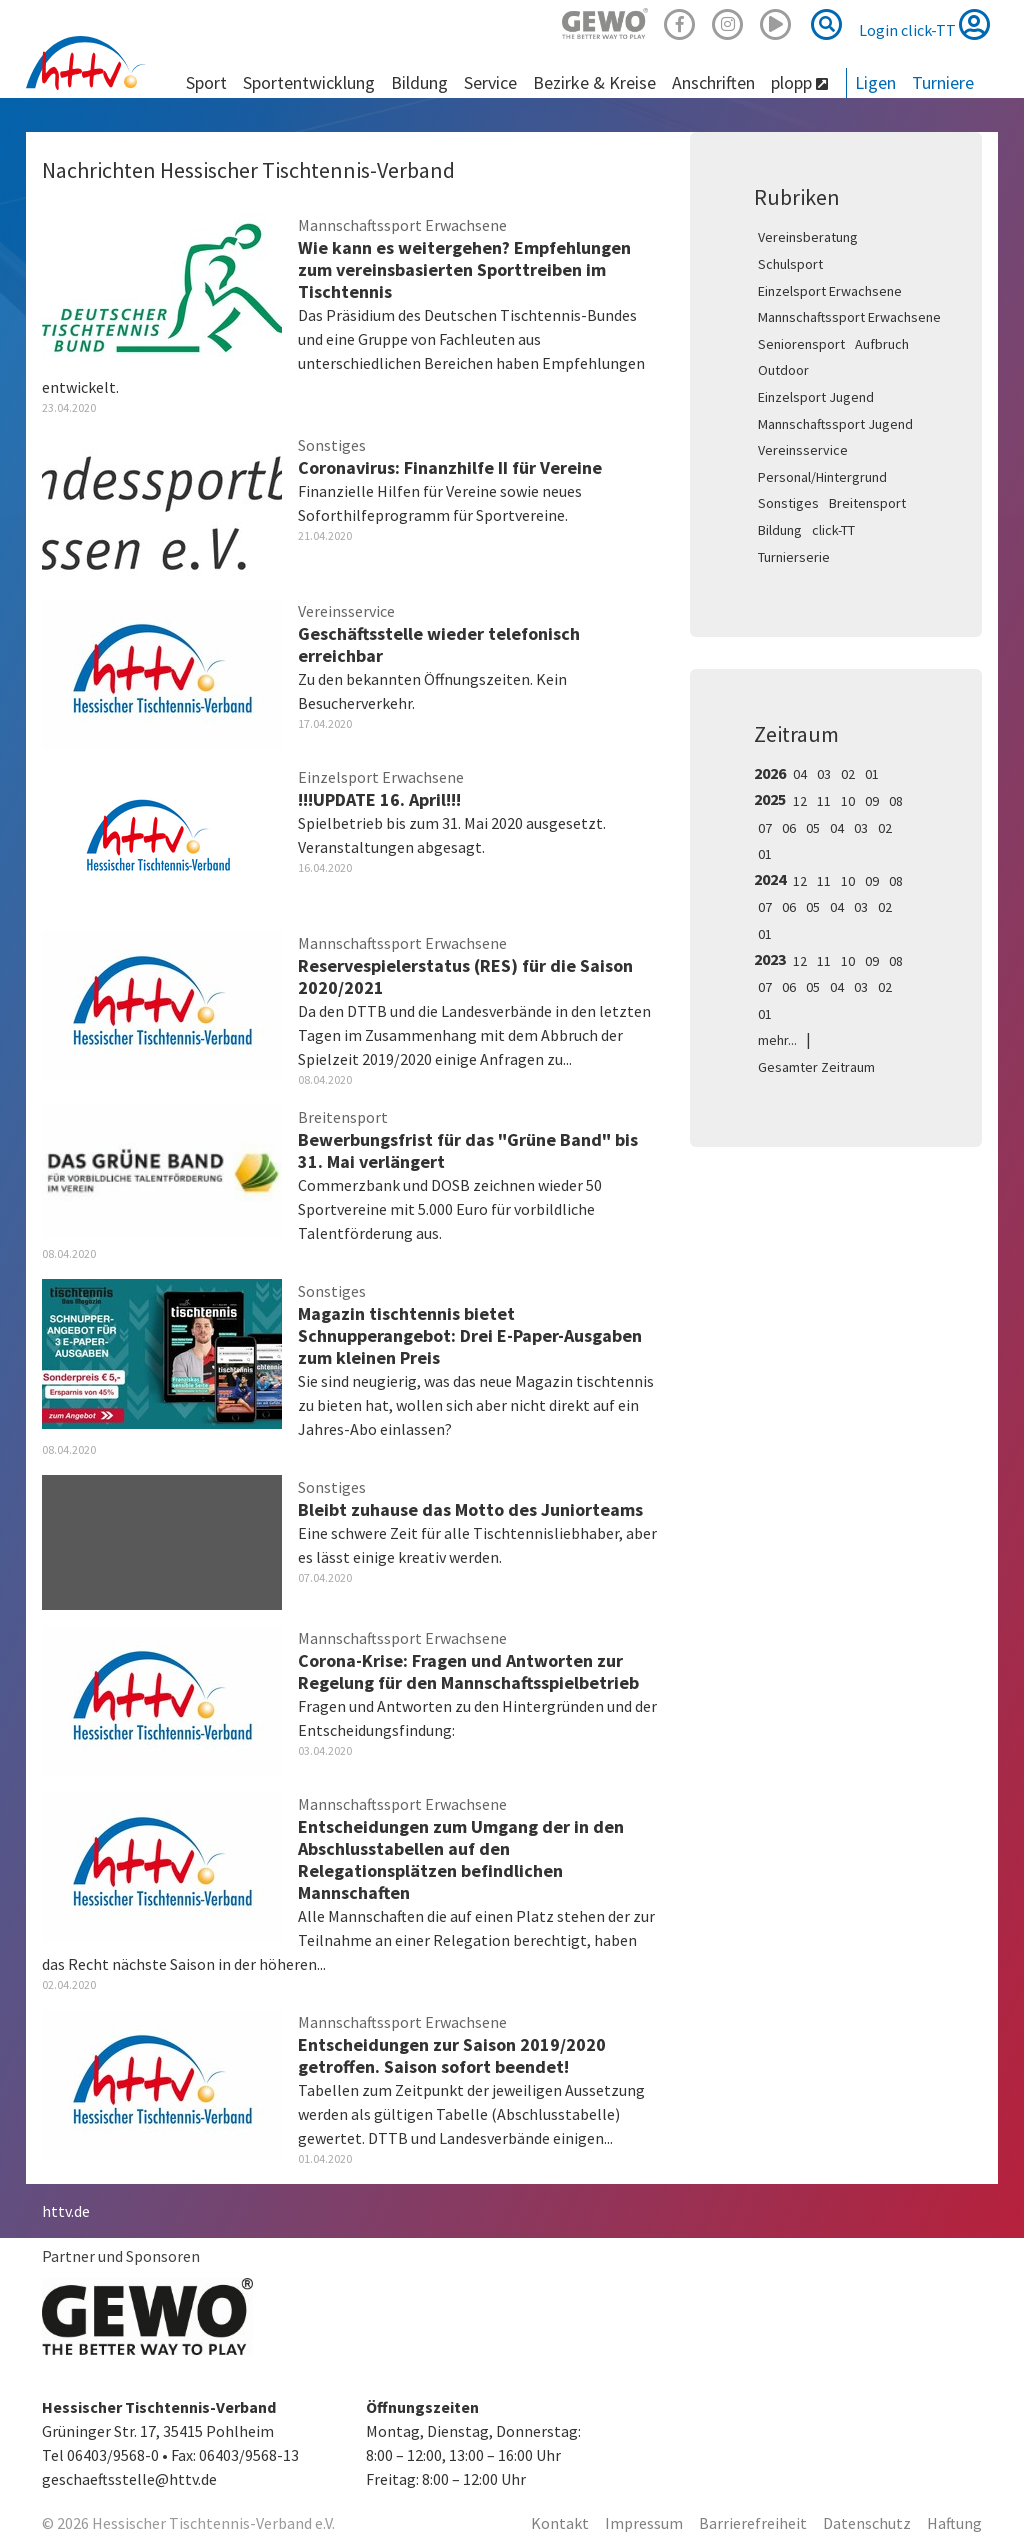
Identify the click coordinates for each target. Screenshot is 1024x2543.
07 (765, 828)
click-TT (833, 530)
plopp (799, 82)
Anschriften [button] (713, 82)
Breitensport (867, 503)
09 (872, 801)
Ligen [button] (875, 82)
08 (896, 801)
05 (813, 828)
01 (872, 774)
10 (848, 801)
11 (824, 801)
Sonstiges (788, 503)
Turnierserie (794, 557)
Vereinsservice (803, 450)
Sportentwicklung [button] (309, 82)
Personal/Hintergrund (822, 477)
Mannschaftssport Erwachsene (849, 317)
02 (848, 774)
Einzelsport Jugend (816, 397)
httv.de (66, 2211)
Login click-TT (924, 24)
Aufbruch (882, 344)
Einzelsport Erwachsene (830, 291)
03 (824, 774)
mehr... (777, 1040)
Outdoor (783, 370)
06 (789, 828)
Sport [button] (206, 82)
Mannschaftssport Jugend (835, 424)
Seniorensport (801, 344)
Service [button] (490, 82)
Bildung (780, 530)
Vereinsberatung (808, 237)
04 (800, 774)
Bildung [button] (419, 82)
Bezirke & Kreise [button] (594, 82)
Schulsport (790, 264)
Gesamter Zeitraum (816, 1067)
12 (800, 801)
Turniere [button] (943, 82)
